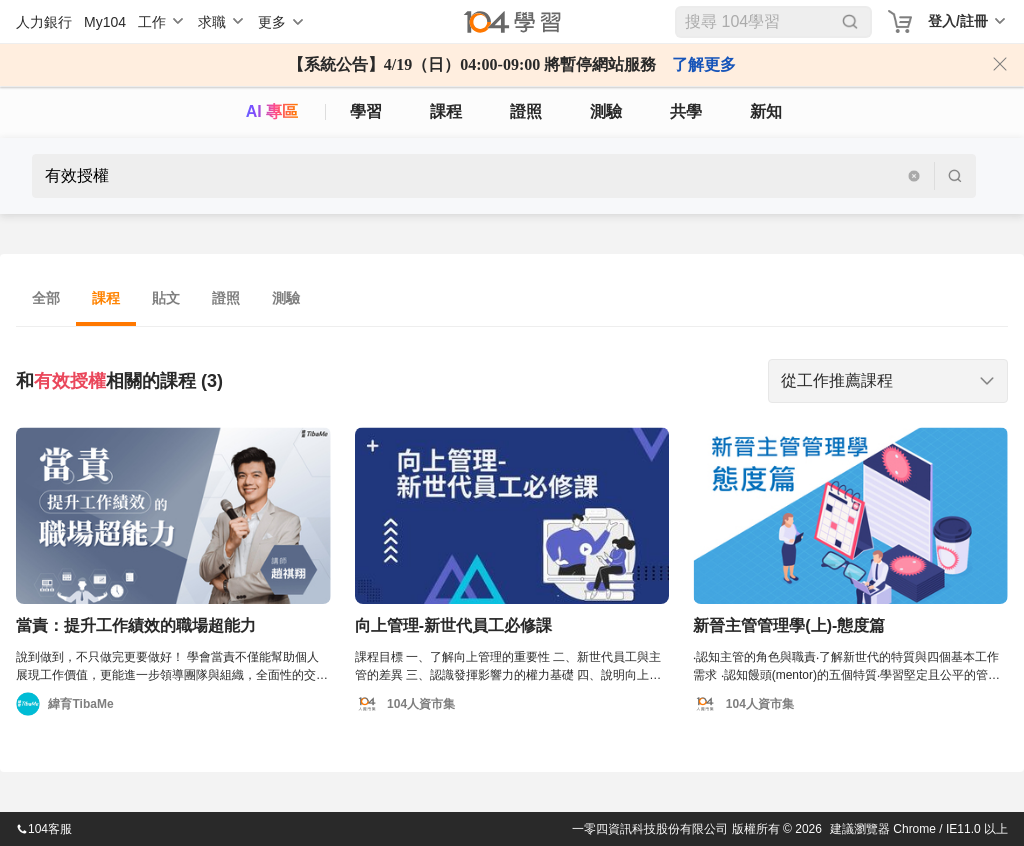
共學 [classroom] (686, 111)
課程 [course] (446, 111)
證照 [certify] (526, 111)
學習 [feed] (366, 111)
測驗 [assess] (606, 111)
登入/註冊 (958, 21)
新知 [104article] (766, 111)
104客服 (44, 829)
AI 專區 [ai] (272, 111)
